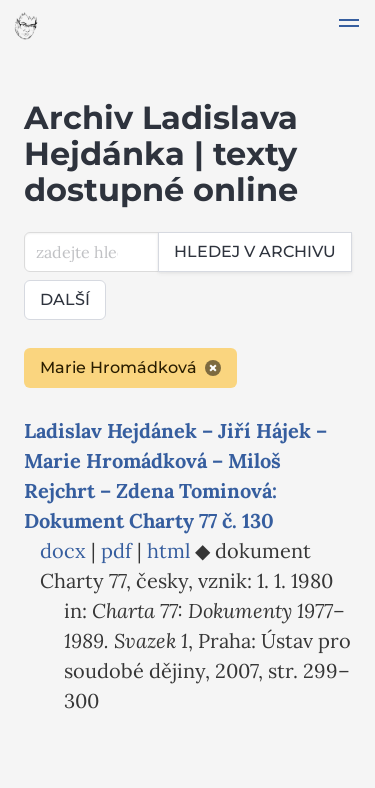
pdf (116, 550)
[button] (349, 26)
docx (63, 550)
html (168, 550)
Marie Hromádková (130, 367)
